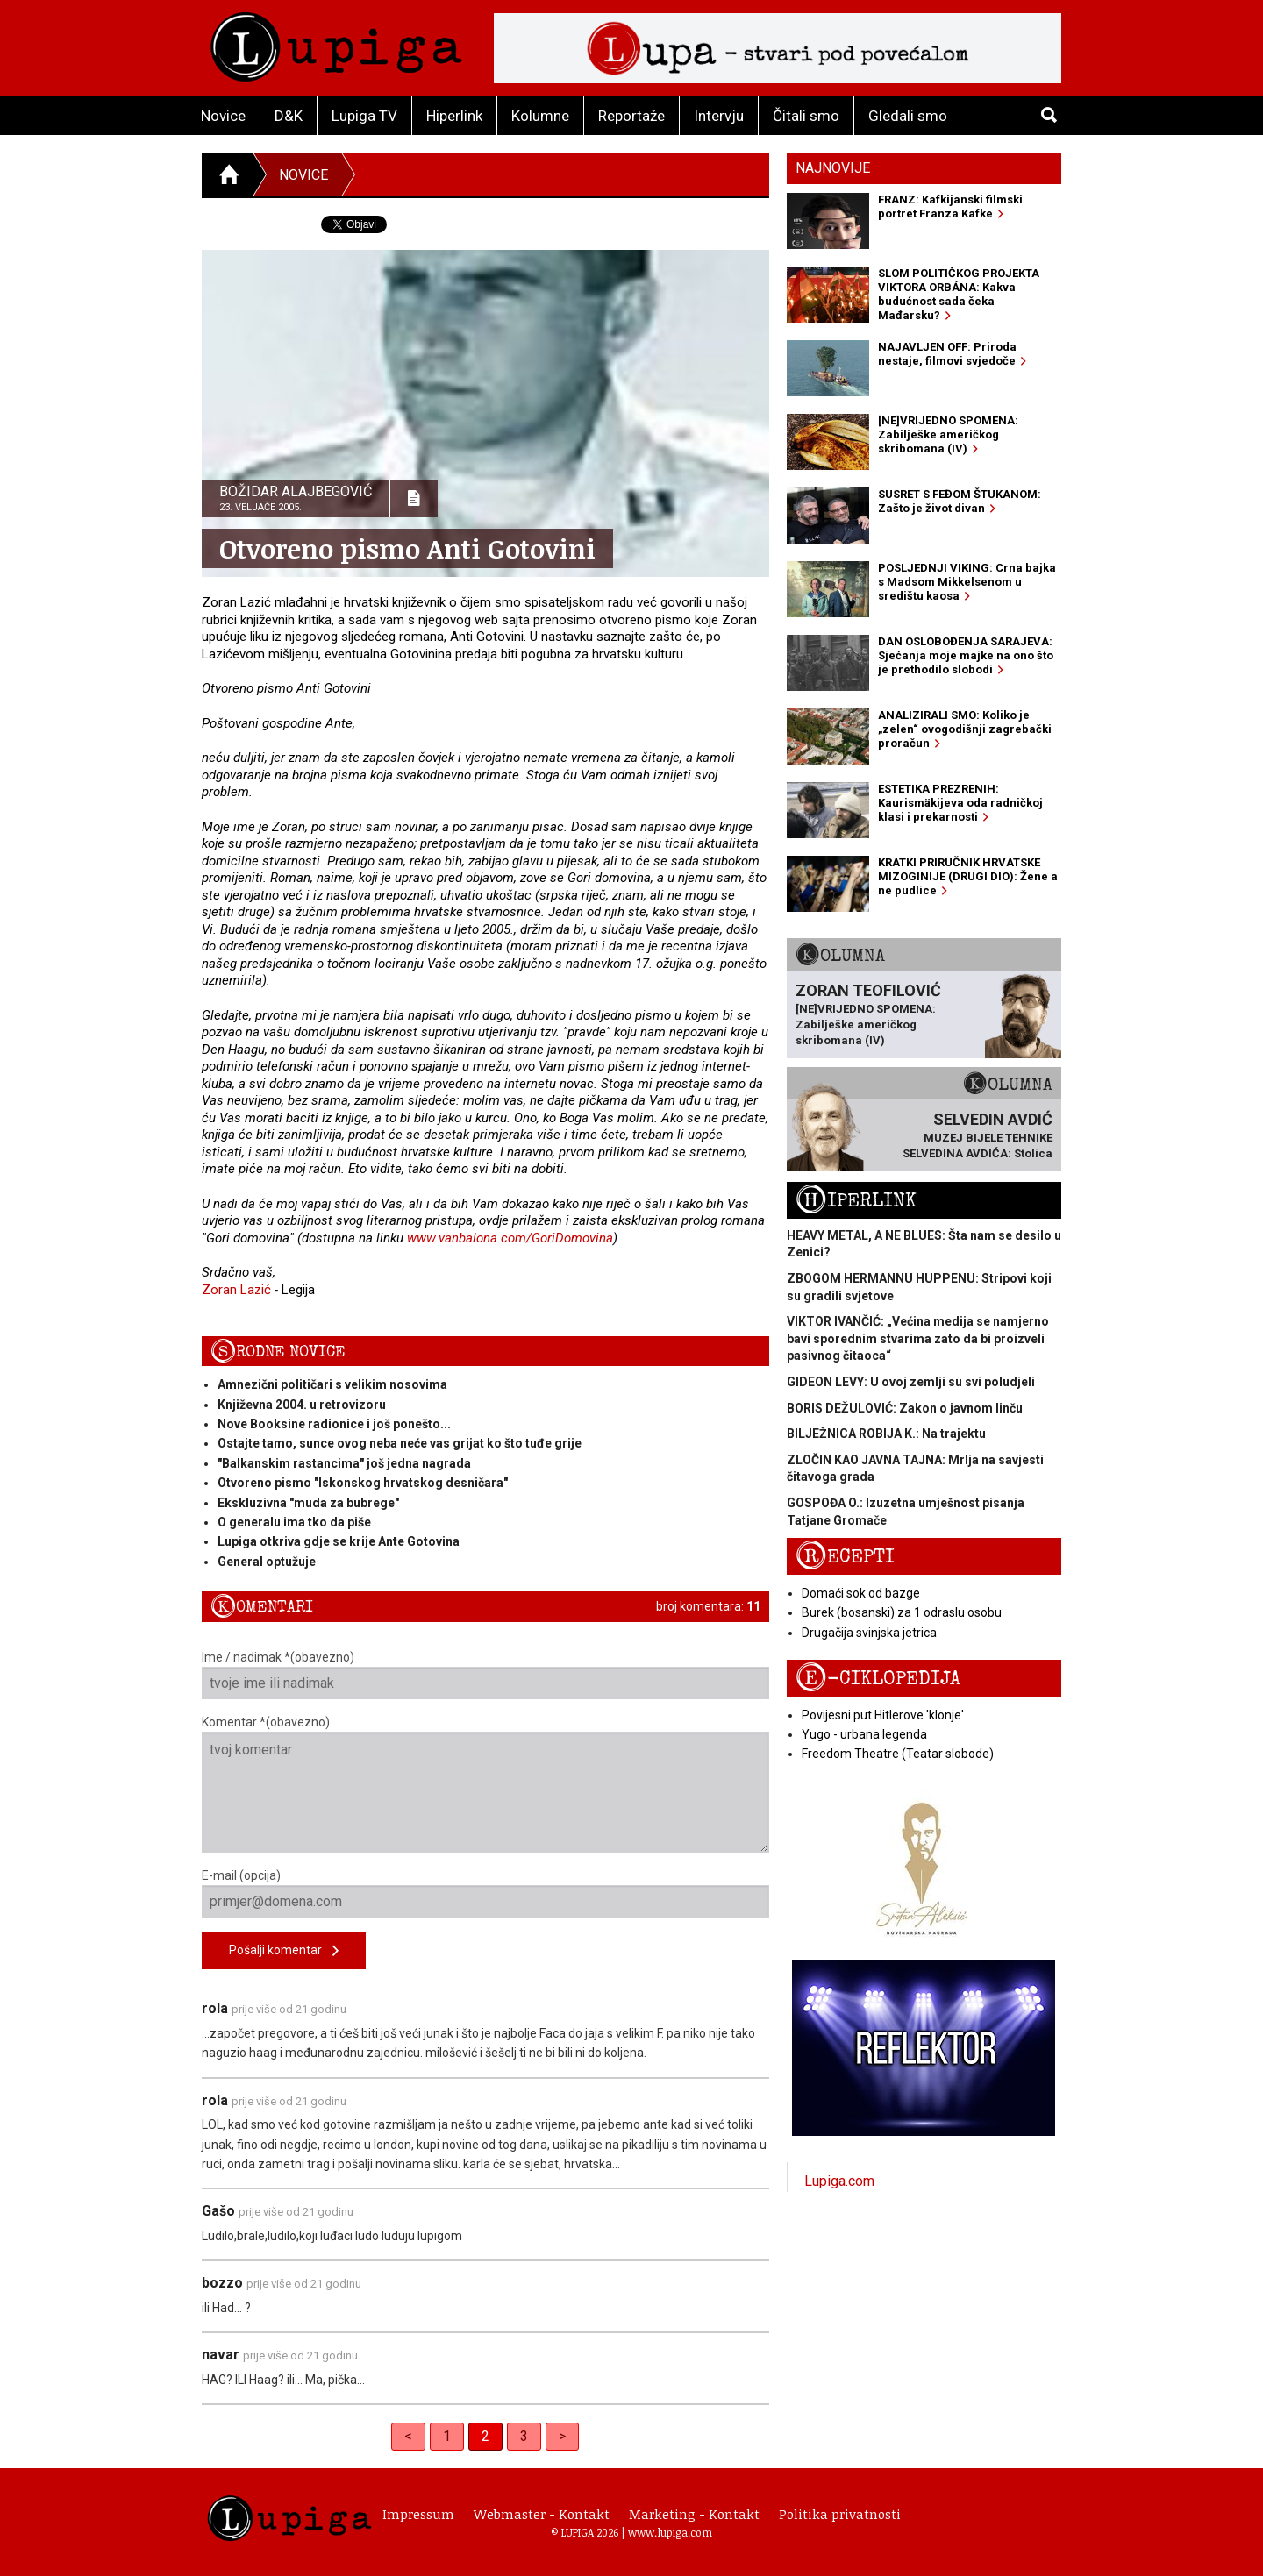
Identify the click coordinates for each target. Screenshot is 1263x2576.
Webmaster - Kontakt (542, 2514)
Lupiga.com (839, 2181)
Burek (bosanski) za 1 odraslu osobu (902, 1612)
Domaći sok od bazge (861, 1593)
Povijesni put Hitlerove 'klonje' (883, 1715)
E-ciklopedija (878, 1678)
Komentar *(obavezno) (485, 1784)
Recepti (845, 1557)
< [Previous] (408, 2436)
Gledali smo (907, 116)
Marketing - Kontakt (694, 2514)
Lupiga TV (364, 116)
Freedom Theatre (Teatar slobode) (898, 1754)
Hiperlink (454, 116)
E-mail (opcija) (485, 1893)
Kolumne (540, 116)
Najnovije (833, 168)
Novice (223, 116)
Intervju (719, 116)
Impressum (418, 2514)
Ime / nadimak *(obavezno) (485, 1674)
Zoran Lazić (236, 1290)
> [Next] (562, 2436)
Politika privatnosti (840, 2514)
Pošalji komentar (284, 1951)
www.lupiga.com (670, 2532)
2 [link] (485, 2436)
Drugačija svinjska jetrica (869, 1633)
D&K (289, 116)
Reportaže (631, 116)
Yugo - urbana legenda (864, 1734)
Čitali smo (806, 116)
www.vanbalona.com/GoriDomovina (510, 1238)
